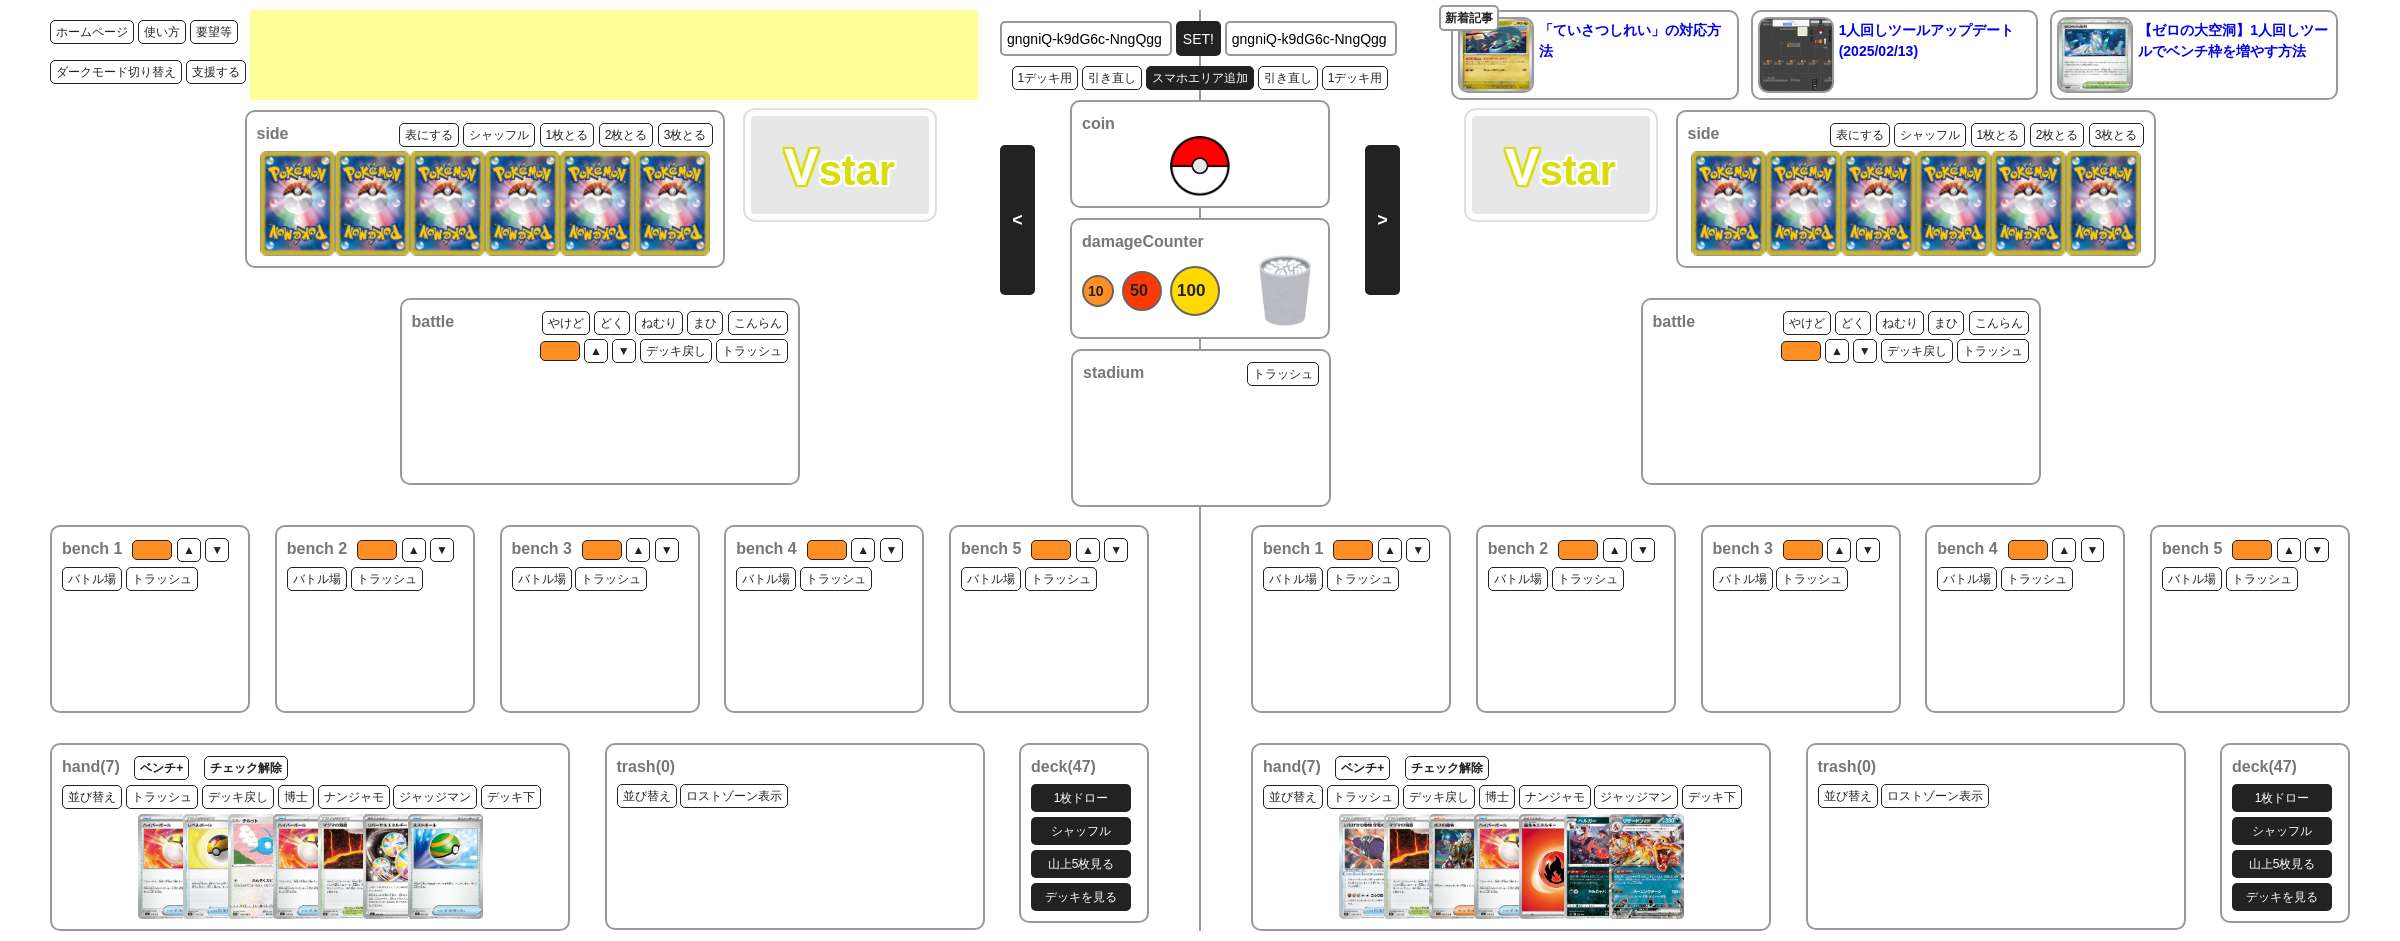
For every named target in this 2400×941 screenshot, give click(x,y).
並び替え (92, 797)
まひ (705, 323)
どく (612, 323)
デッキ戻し (676, 351)
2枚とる (626, 135)
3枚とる (685, 135)
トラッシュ (752, 351)
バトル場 (92, 579)
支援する (216, 72)
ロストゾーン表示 (734, 796)
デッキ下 (511, 797)
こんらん (758, 323)
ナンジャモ (354, 797)
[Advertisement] (614, 55)
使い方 (162, 32)
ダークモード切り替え (116, 72)
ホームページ (92, 32)
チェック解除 (246, 768)
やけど (566, 323)
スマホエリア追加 (1200, 78)
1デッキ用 (1045, 78)
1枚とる (567, 135)
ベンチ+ (161, 768)
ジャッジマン (435, 797)
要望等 (214, 32)
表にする (429, 135)
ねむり (659, 323)
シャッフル (499, 135)
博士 (296, 797)
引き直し (1112, 78)
